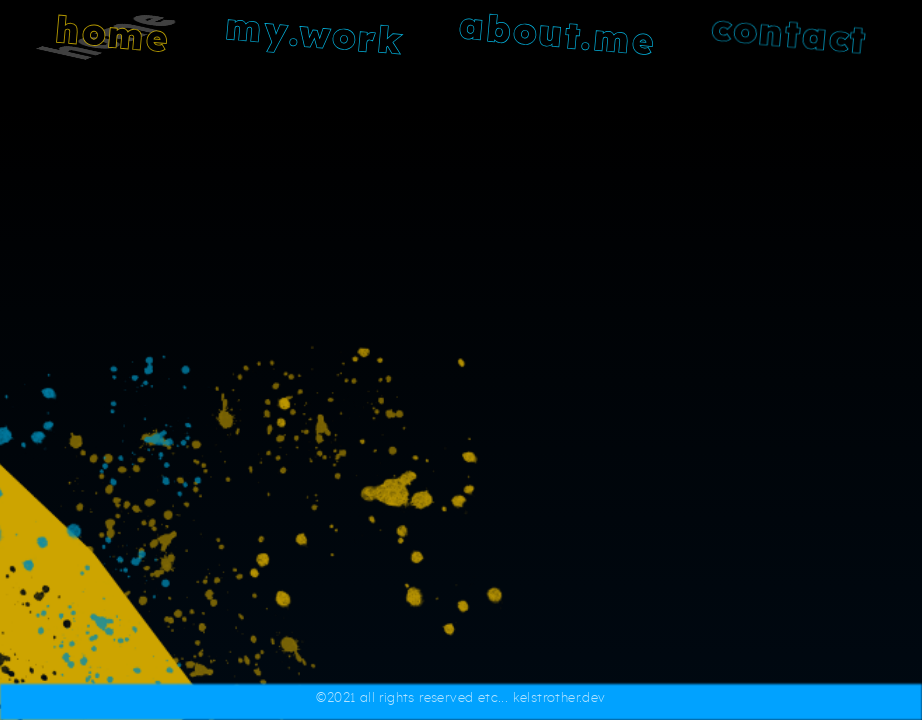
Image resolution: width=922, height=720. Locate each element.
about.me (557, 36)
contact (789, 35)
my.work (314, 35)
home (113, 36)
